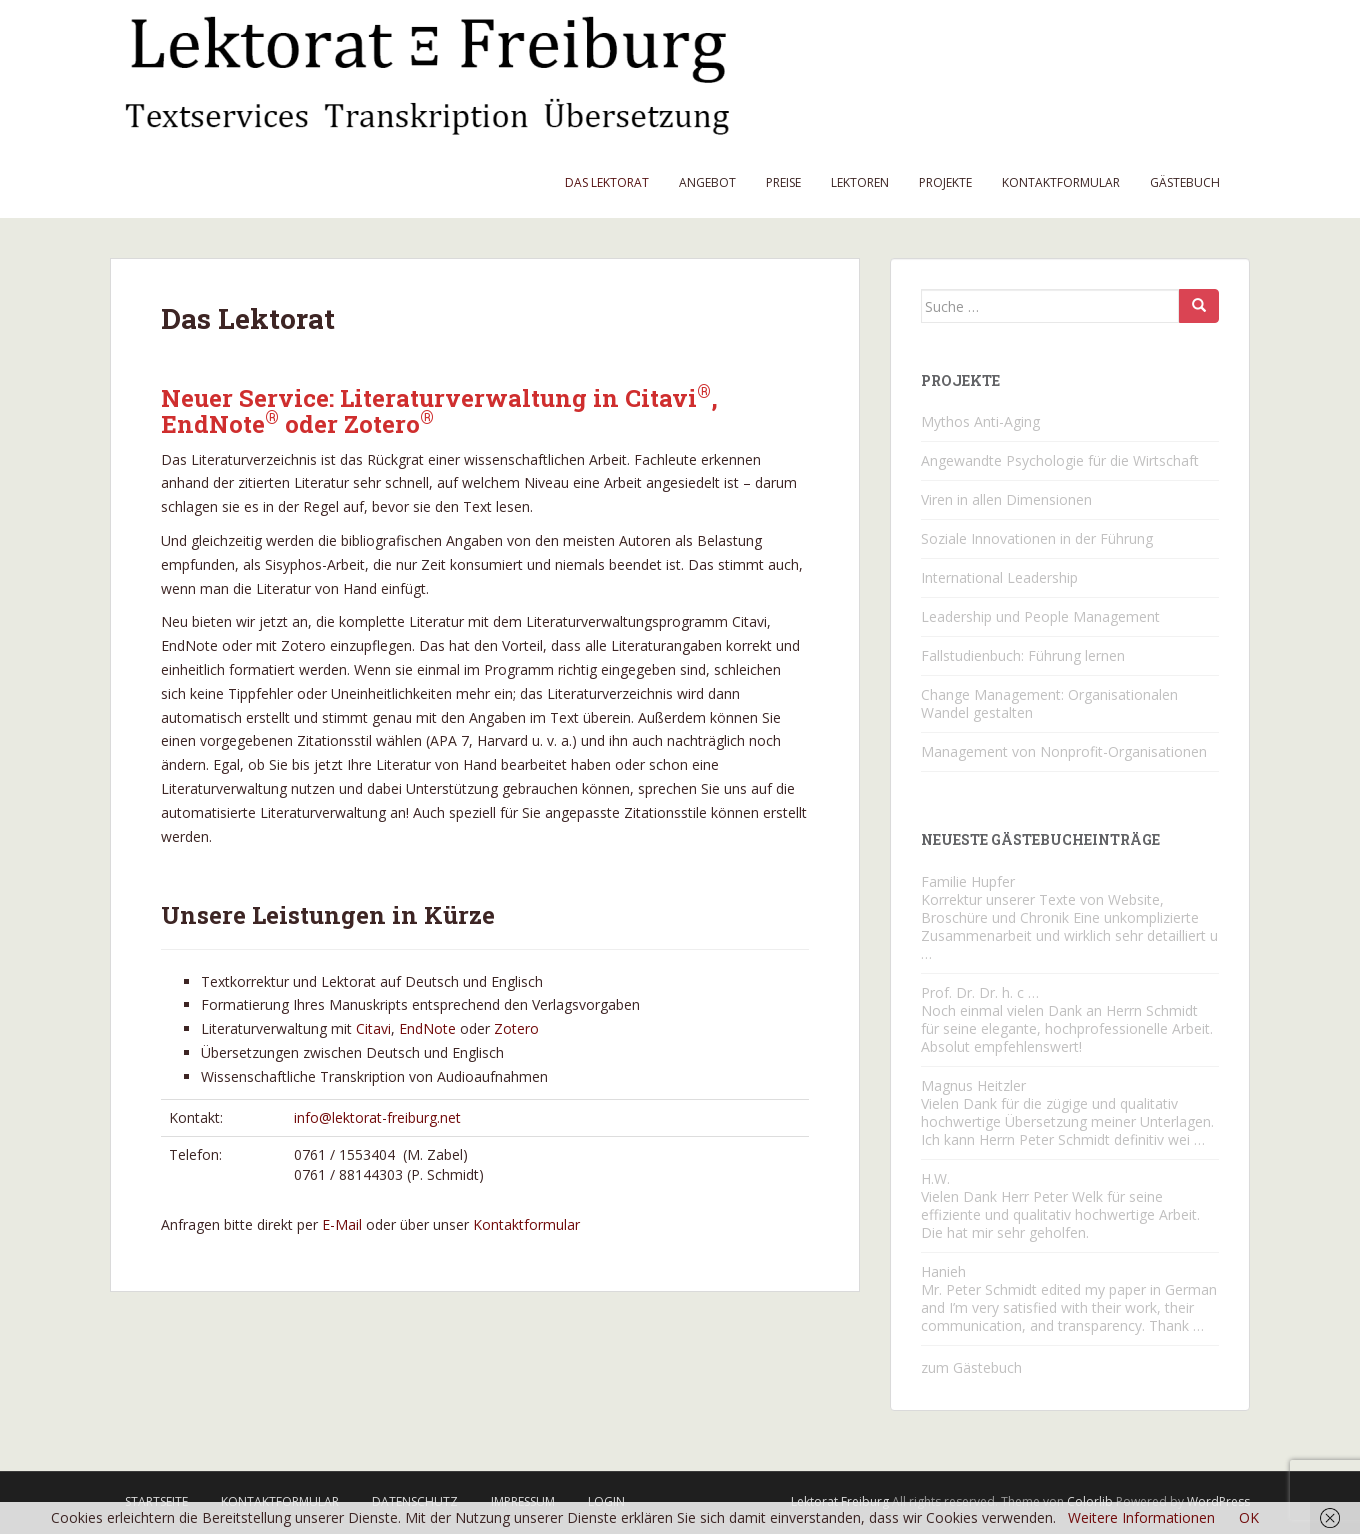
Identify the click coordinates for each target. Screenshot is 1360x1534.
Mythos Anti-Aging (980, 421)
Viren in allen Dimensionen (1006, 499)
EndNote (427, 1028)
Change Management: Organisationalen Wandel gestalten (1049, 703)
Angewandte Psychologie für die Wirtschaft (1060, 460)
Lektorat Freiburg (840, 1501)
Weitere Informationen (1141, 1517)
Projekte (945, 182)
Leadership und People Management (1040, 616)
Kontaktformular (1061, 182)
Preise (783, 182)
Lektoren (860, 182)
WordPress (1218, 1501)
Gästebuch (1185, 182)
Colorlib (1090, 1501)
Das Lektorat (607, 182)
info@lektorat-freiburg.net (377, 1117)
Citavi (373, 1028)
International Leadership (999, 577)
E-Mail (342, 1224)
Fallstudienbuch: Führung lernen (1023, 655)
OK (1249, 1517)
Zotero (516, 1028)
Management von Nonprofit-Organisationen (1064, 751)
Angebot (707, 182)
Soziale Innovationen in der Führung (1037, 538)
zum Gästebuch (971, 1367)
